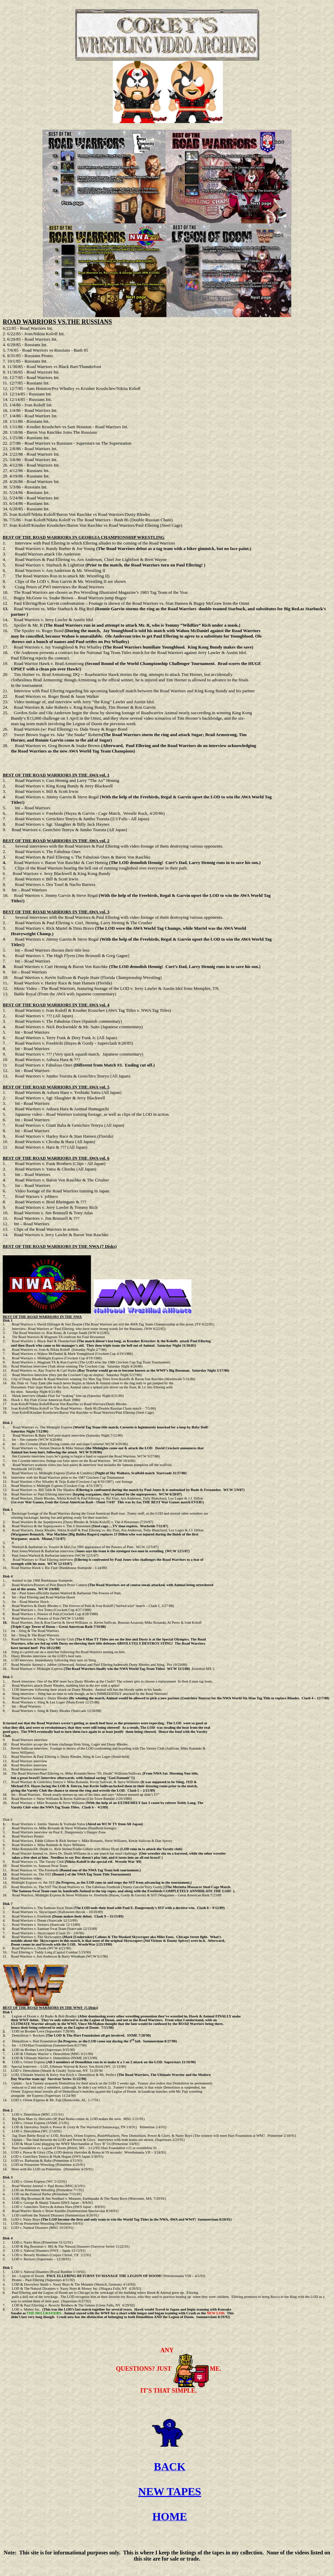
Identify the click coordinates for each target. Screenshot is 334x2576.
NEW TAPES (169, 2494)
